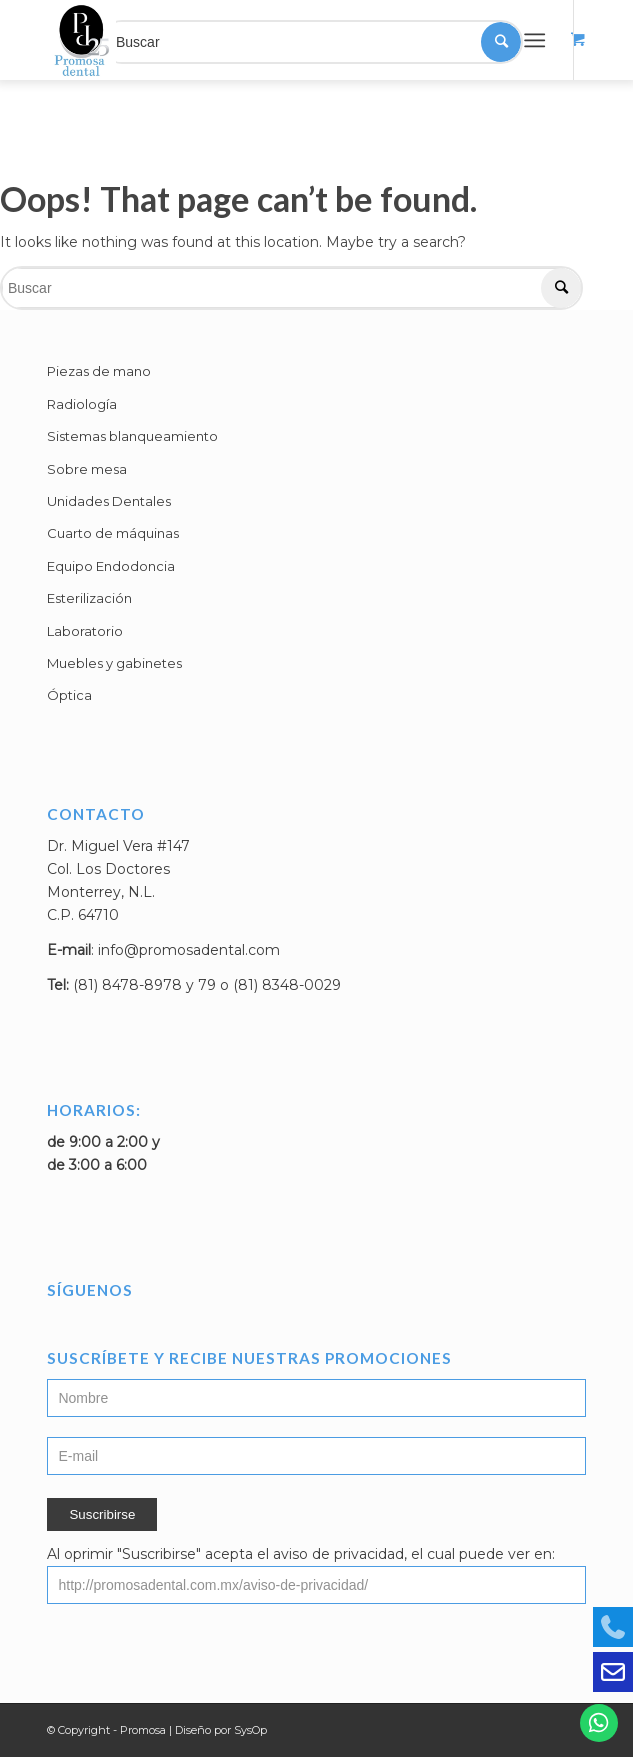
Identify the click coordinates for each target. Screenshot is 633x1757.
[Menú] (534, 40)
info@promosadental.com (189, 950)
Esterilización (89, 598)
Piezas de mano (99, 371)
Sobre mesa (87, 469)
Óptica (69, 695)
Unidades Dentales (109, 501)
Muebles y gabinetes (114, 663)
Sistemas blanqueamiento (132, 436)
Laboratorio (85, 631)
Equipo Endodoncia (111, 566)
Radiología (82, 404)
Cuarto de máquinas (113, 533)
